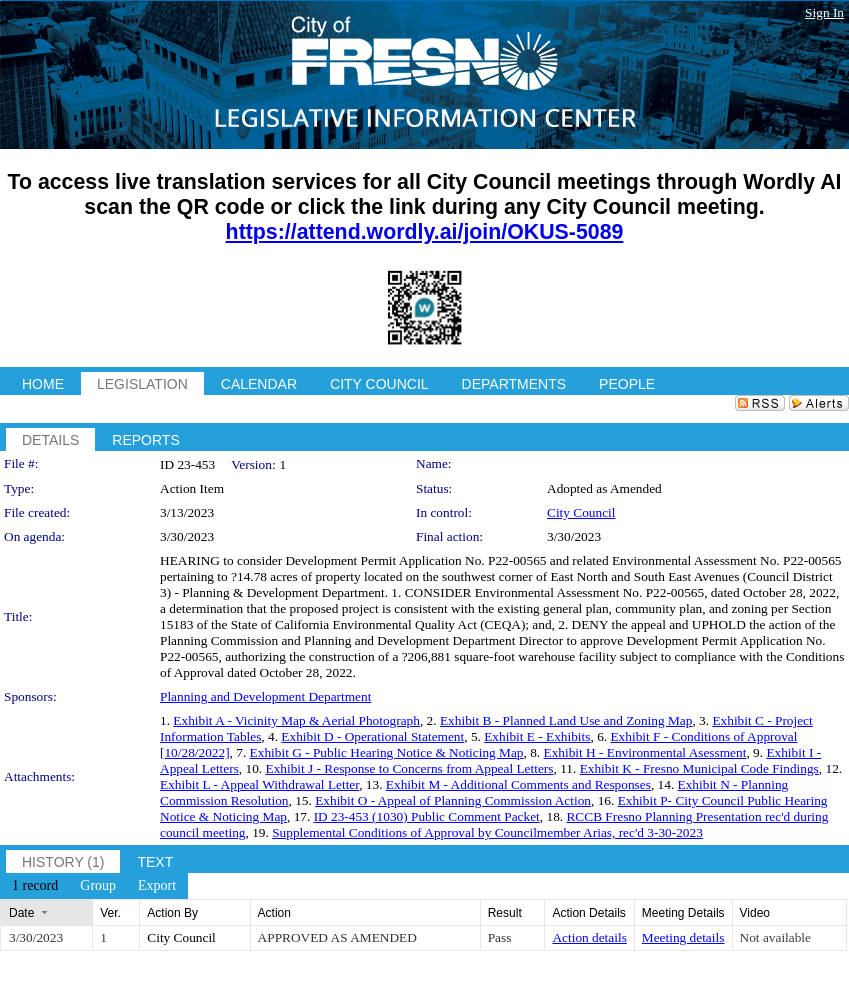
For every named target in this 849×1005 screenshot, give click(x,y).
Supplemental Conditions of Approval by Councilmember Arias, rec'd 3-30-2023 (487, 832)
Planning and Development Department (265, 696)
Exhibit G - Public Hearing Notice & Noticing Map (387, 752)
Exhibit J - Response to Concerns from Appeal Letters (409, 768)
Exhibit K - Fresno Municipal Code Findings (699, 768)
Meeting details (683, 937)
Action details (589, 937)
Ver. (110, 913)
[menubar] (94, 886)
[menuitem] (35, 886)
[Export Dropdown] (157, 886)
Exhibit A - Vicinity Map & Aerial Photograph (296, 720)
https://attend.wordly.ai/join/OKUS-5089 (425, 232)
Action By (172, 913)
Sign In (824, 12)
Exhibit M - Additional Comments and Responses (518, 784)
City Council (581, 512)
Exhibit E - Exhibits (537, 736)
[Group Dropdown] (98, 886)
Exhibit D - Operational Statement (372, 736)
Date (21, 913)
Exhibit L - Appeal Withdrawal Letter (259, 784)
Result (505, 913)
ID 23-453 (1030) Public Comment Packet (427, 816)
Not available (775, 937)
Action (274, 913)
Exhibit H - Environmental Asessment (645, 752)
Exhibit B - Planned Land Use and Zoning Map (566, 720)
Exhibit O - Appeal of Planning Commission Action (453, 800)
